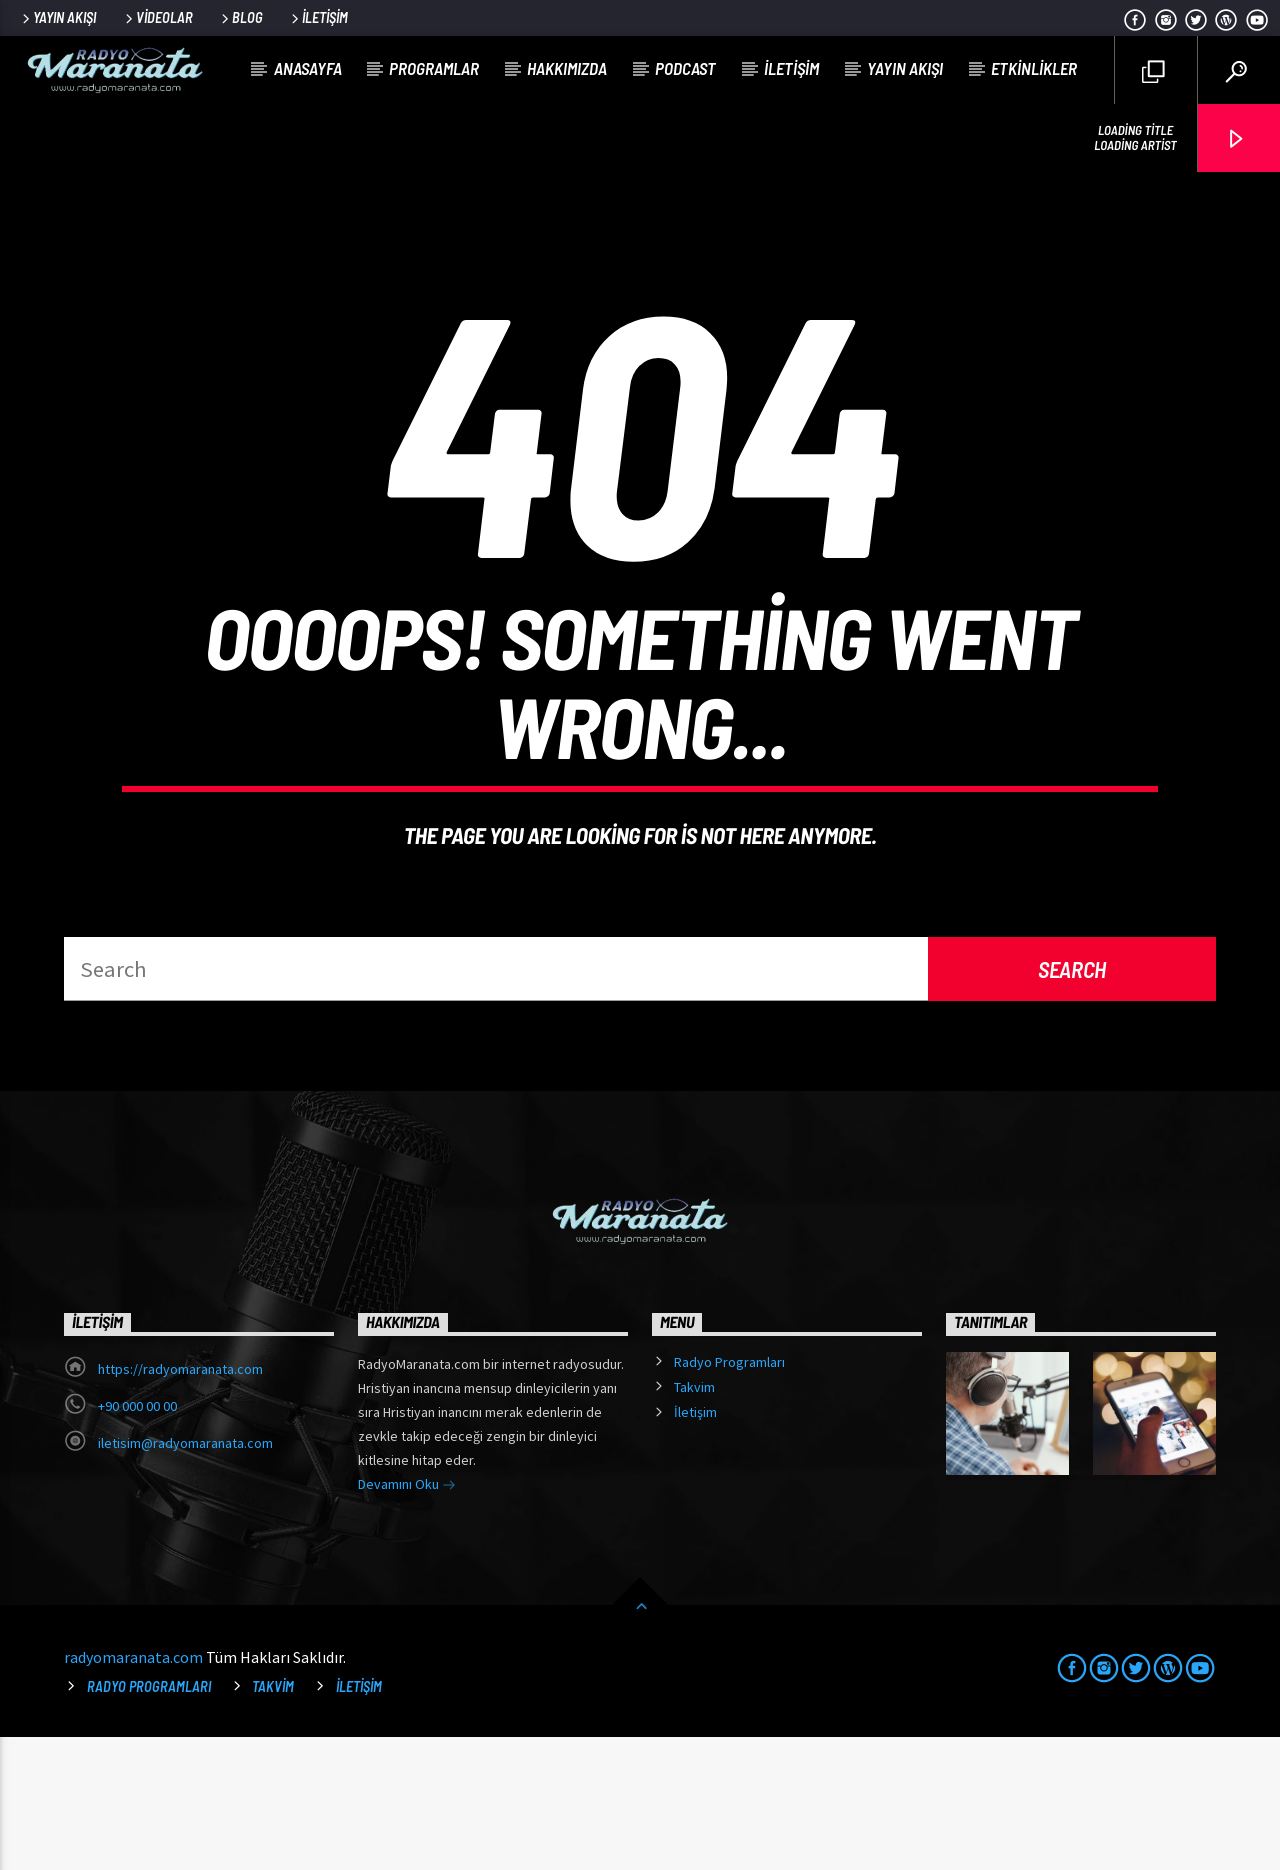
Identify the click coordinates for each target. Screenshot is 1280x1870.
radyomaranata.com (133, 1790)
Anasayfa (308, 68)
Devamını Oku (407, 1619)
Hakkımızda (567, 68)
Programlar (434, 68)
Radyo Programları (729, 1495)
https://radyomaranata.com (180, 1502)
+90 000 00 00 (137, 1539)
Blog (240, 17)
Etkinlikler (1034, 68)
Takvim (694, 1520)
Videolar (157, 17)
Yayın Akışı (57, 17)
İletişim (318, 17)
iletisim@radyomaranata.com (185, 1576)
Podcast (685, 68)
